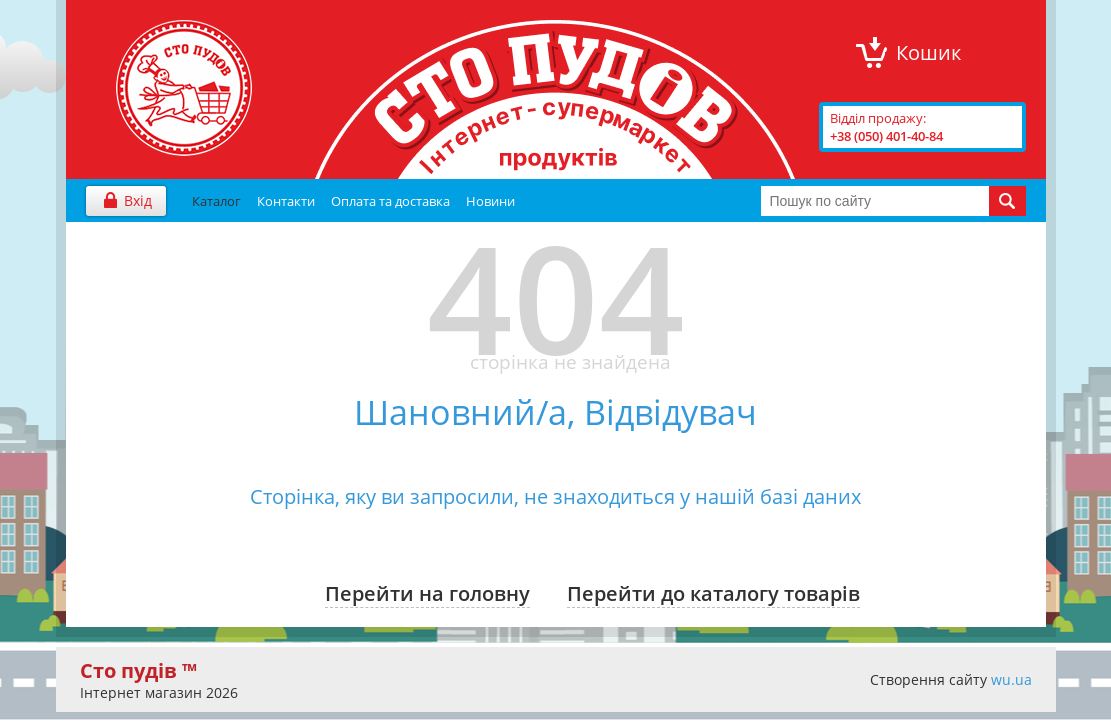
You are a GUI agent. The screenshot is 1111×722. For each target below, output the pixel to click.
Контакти (286, 201)
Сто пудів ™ (138, 670)
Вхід (138, 200)
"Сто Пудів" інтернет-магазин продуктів (184, 88)
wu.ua (1011, 679)
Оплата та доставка (390, 201)
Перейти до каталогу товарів (713, 593)
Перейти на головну (427, 593)
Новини (490, 201)
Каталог (216, 201)
